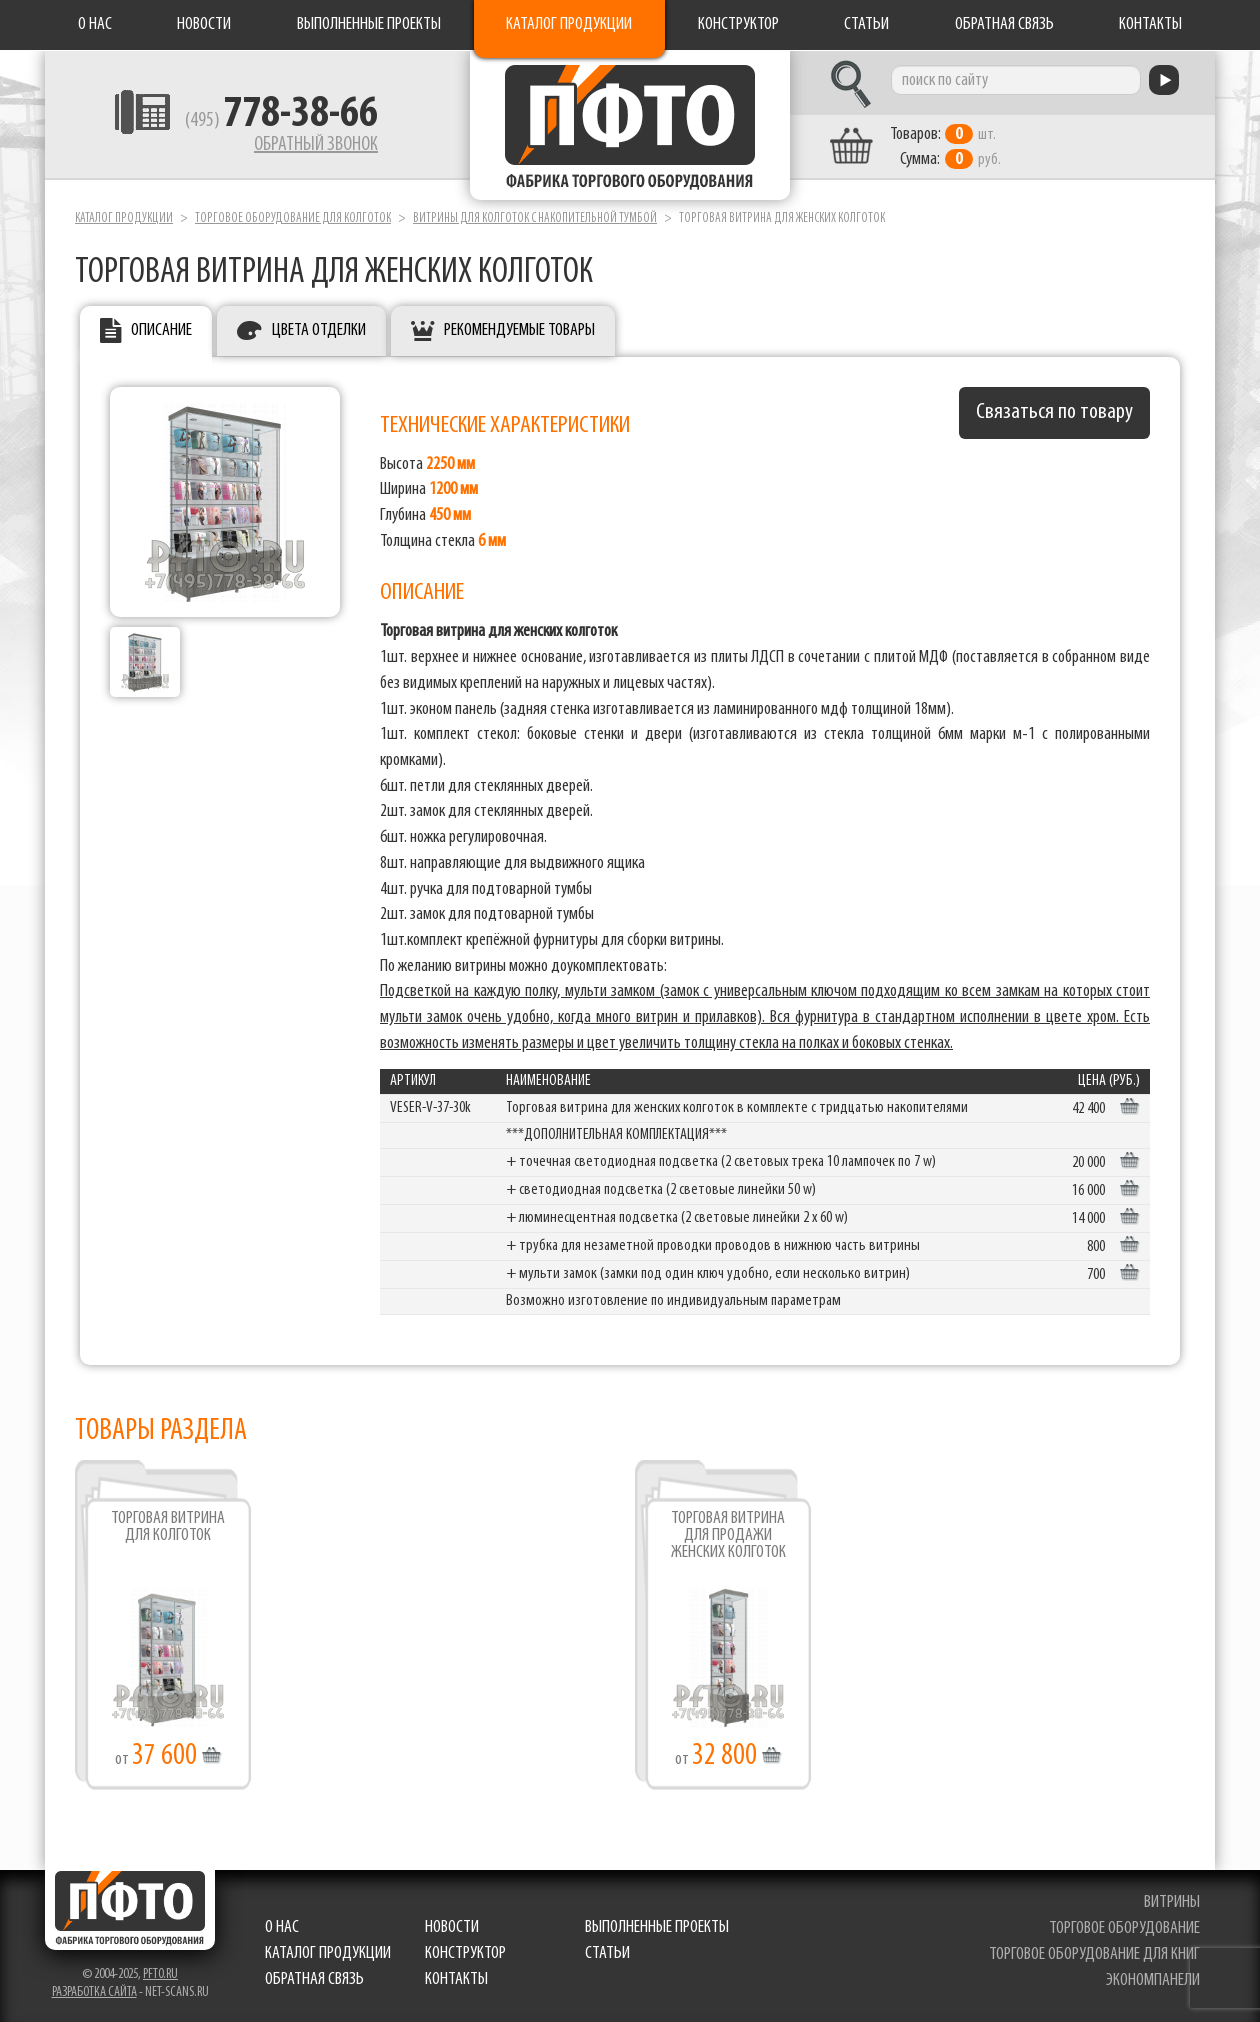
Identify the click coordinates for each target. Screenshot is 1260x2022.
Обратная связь (1004, 24)
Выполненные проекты (369, 24)
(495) (281, 121)
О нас (95, 24)
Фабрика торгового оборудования (630, 125)
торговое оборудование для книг (1094, 1954)
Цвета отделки (319, 330)
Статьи (866, 24)
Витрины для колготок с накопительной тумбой (535, 218)
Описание (161, 330)
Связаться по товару (1054, 412)
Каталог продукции (569, 24)
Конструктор (738, 24)
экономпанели (1153, 1980)
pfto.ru (160, 1974)
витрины (1172, 1902)
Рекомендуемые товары (519, 330)
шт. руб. (945, 147)
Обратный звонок (316, 145)
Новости (204, 24)
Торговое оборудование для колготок (293, 218)
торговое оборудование (1124, 1928)
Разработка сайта (94, 1992)
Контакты (1150, 24)
